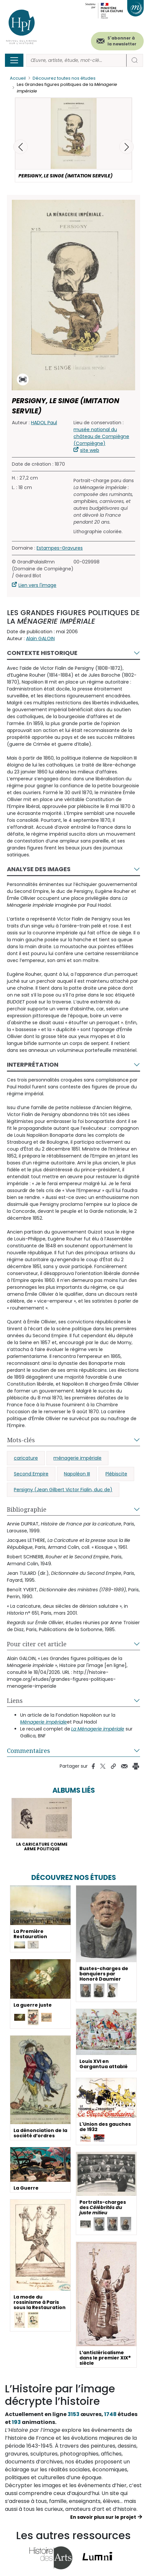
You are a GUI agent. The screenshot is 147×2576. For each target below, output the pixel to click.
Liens (15, 1700)
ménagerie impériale (77, 1458)
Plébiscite (116, 1473)
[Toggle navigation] (14, 60)
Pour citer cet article (37, 1644)
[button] (126, 147)
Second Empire (31, 1473)
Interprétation (32, 1064)
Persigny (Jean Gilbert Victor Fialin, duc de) (63, 1489)
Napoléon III (77, 1473)
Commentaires (28, 1751)
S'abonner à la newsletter (121, 41)
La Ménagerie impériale (97, 1729)
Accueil (18, 78)
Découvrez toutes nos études (64, 78)
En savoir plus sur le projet (103, 2517)
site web (89, 450)
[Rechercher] (76, 60)
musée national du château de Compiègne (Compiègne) (101, 436)
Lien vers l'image (37, 585)
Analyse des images (39, 869)
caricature (26, 1458)
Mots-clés (21, 1440)
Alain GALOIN (40, 638)
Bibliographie (26, 1509)
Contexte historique (42, 653)
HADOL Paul (44, 422)
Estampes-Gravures (60, 548)
